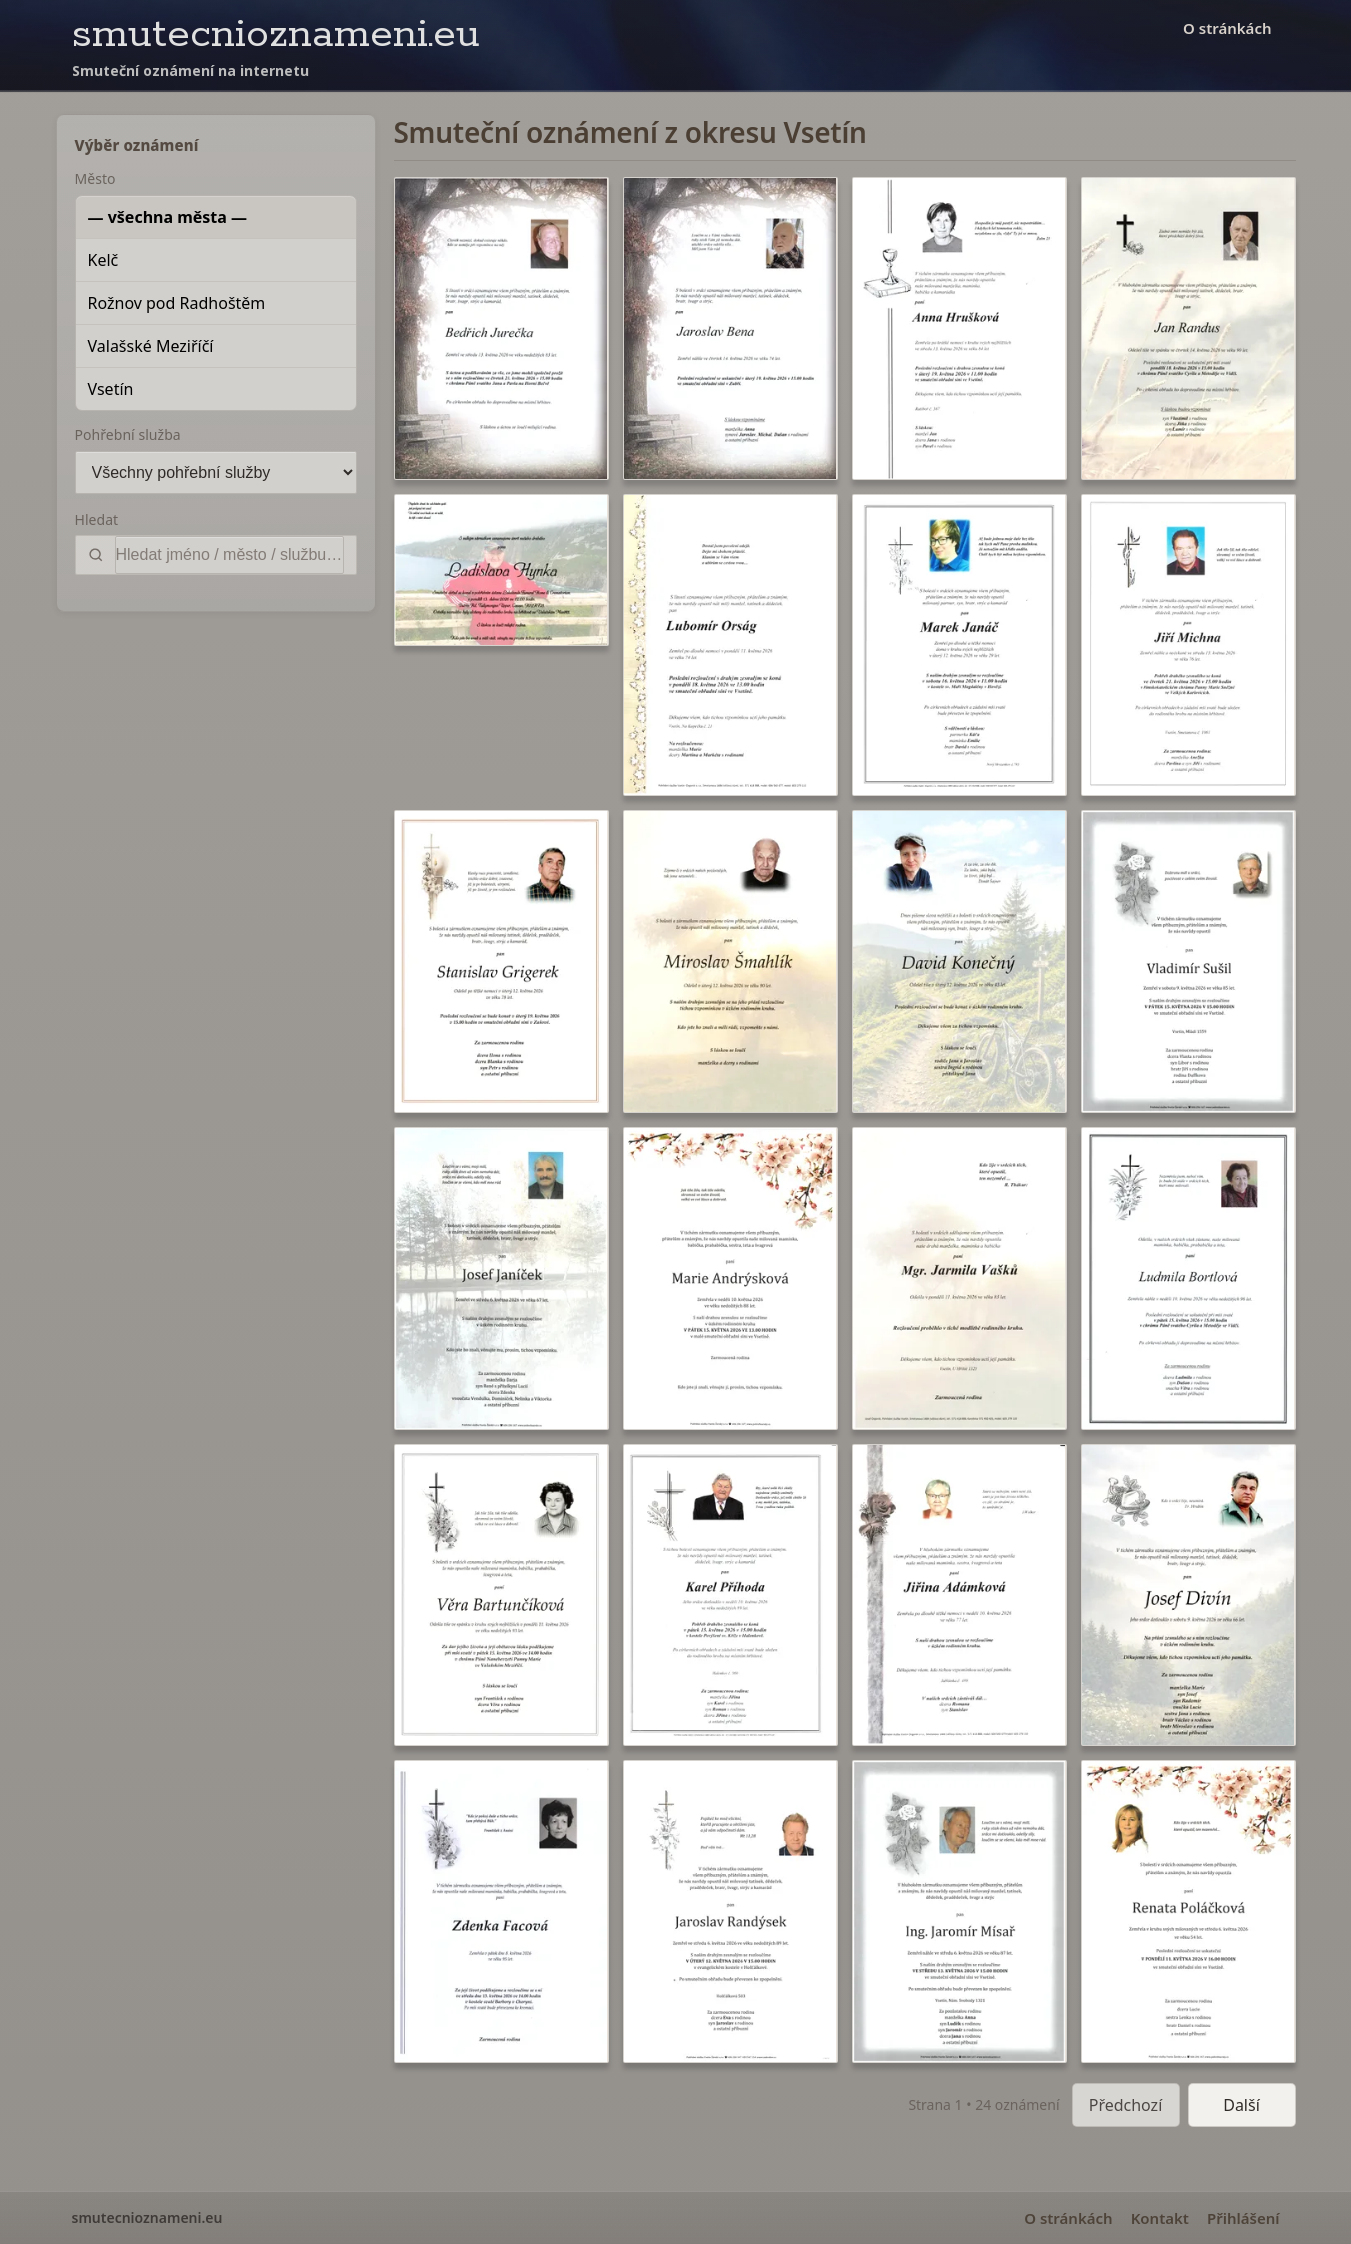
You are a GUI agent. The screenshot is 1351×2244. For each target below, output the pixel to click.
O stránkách (1227, 28)
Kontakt (1160, 2218)
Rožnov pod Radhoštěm (177, 303)
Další (1241, 2105)
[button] (501, 328)
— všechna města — (168, 217)
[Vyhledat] (229, 555)
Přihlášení (1243, 2218)
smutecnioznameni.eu (276, 34)
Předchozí (1126, 2105)
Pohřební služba (128, 434)
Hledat (97, 519)
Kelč (103, 260)
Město (95, 178)
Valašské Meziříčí (151, 346)
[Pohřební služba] (216, 472)
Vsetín (111, 389)
